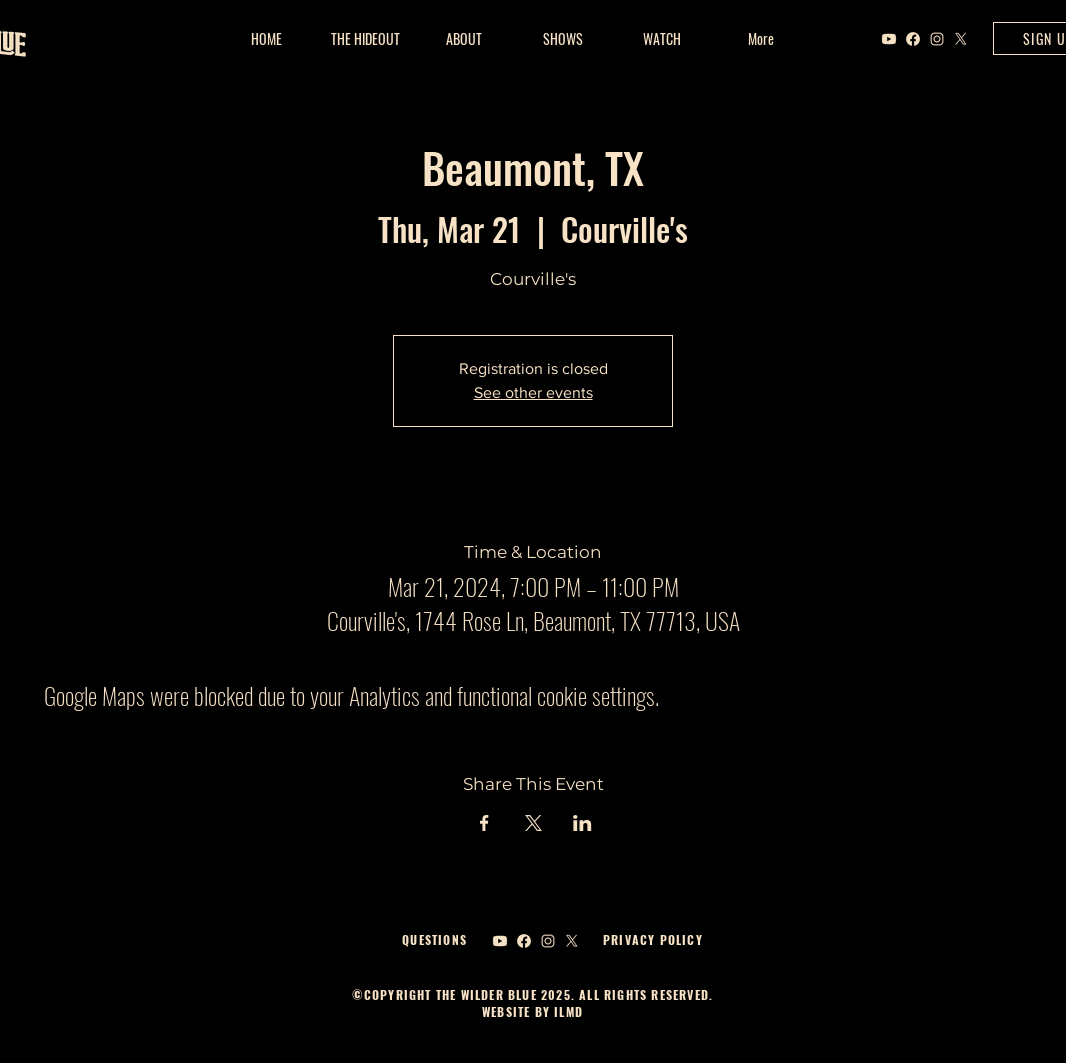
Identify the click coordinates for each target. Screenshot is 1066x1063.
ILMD (566, 1011)
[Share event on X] (533, 823)
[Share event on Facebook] (484, 823)
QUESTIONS (434, 939)
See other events (533, 392)
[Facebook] (913, 39)
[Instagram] (937, 39)
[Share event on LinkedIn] (582, 823)
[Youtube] (889, 39)
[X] (961, 39)
